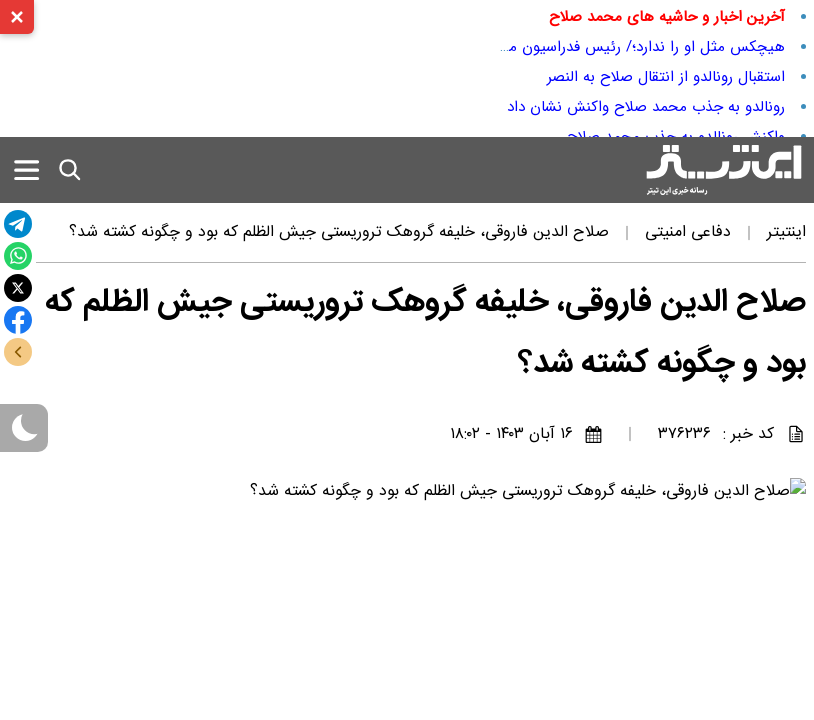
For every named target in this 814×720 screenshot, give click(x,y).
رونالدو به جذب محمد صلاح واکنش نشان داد (646, 107)
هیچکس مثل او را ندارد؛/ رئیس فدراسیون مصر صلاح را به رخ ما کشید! (563, 47)
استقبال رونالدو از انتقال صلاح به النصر (666, 77)
